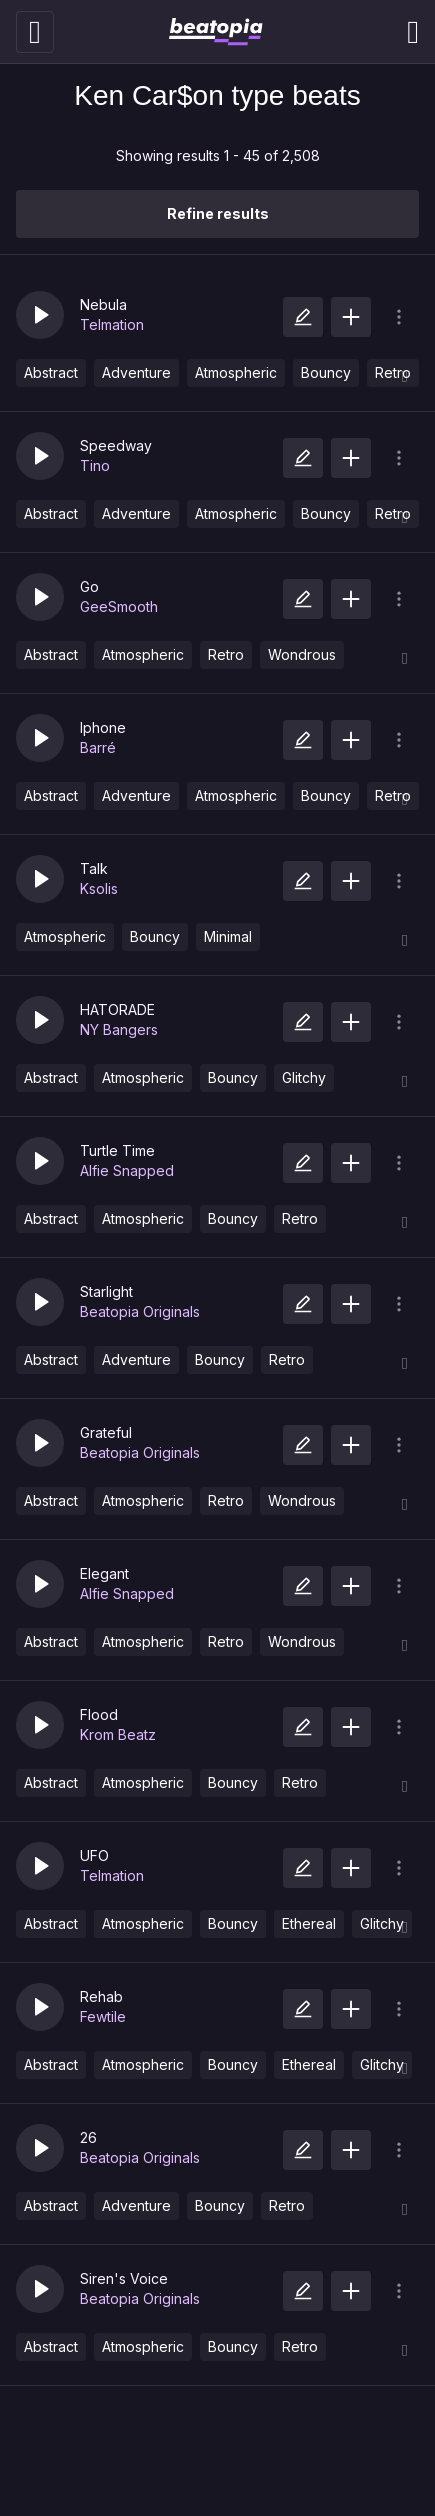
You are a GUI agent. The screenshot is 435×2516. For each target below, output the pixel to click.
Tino (95, 465)
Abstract (51, 372)
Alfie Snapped (127, 1170)
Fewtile (103, 2016)
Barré (98, 747)
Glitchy (304, 1077)
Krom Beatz (118, 1734)
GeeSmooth (119, 606)
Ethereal (309, 1923)
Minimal (228, 936)
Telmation (112, 324)
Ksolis (99, 888)
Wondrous (302, 654)
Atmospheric (236, 372)
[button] (40, 315)
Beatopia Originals (140, 1311)
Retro (226, 654)
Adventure (136, 372)
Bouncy (326, 372)
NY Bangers (119, 1029)
